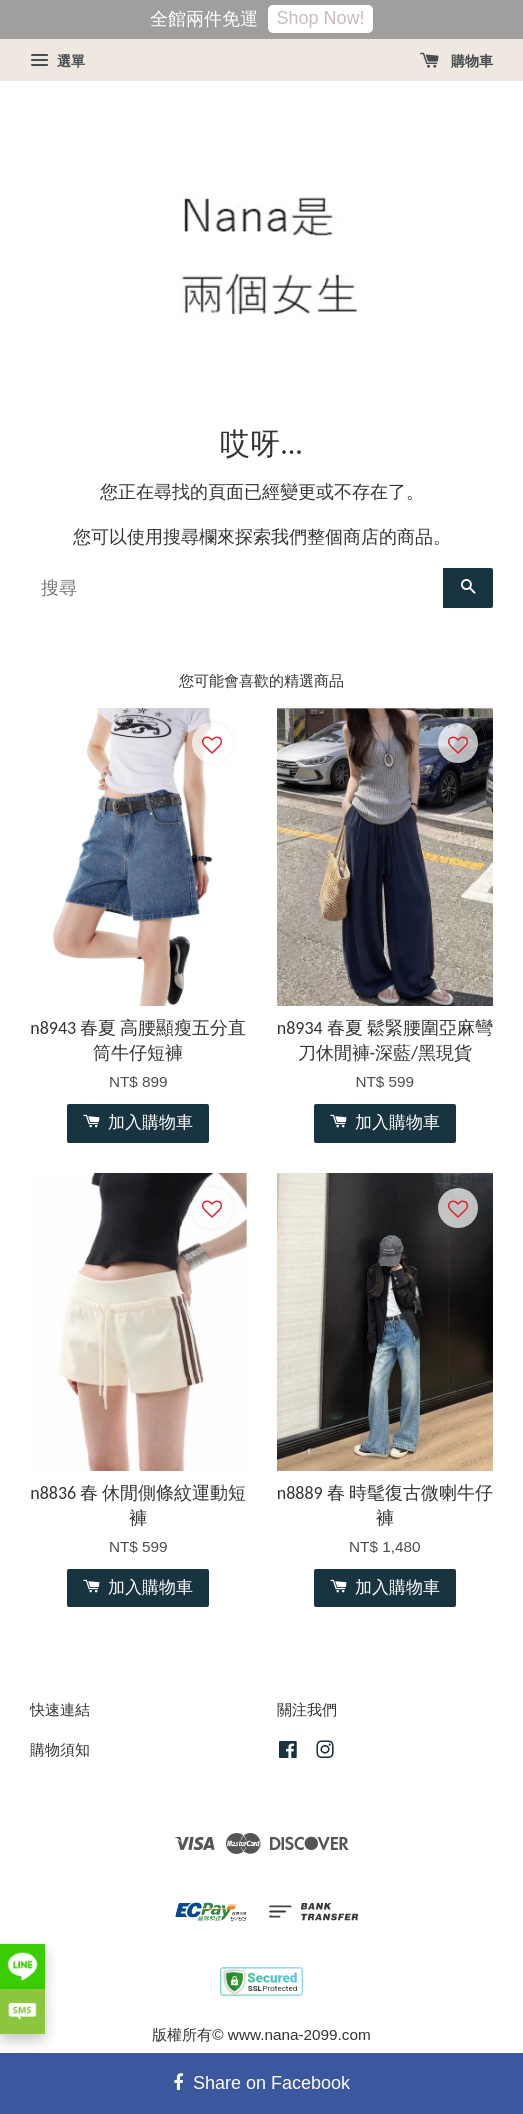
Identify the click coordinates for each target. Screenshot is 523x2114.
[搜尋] (236, 588)
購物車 (456, 61)
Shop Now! (320, 18)
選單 (57, 61)
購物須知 (60, 1749)
